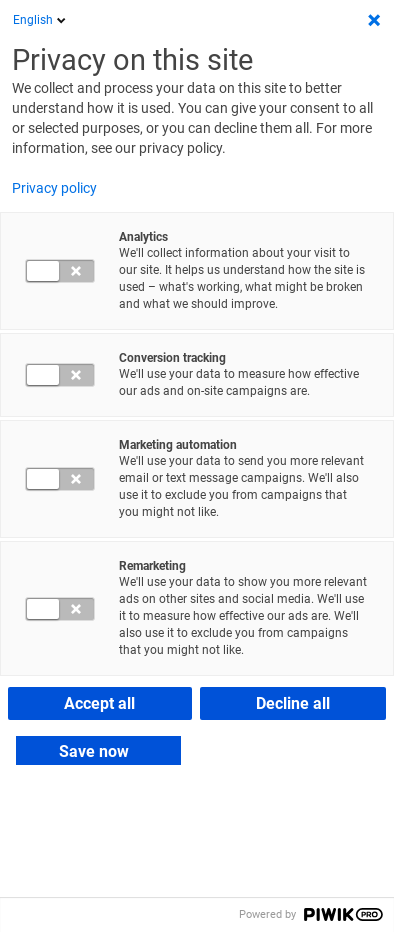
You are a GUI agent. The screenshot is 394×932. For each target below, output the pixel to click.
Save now (94, 751)
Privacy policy (54, 188)
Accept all (99, 703)
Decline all (293, 703)
